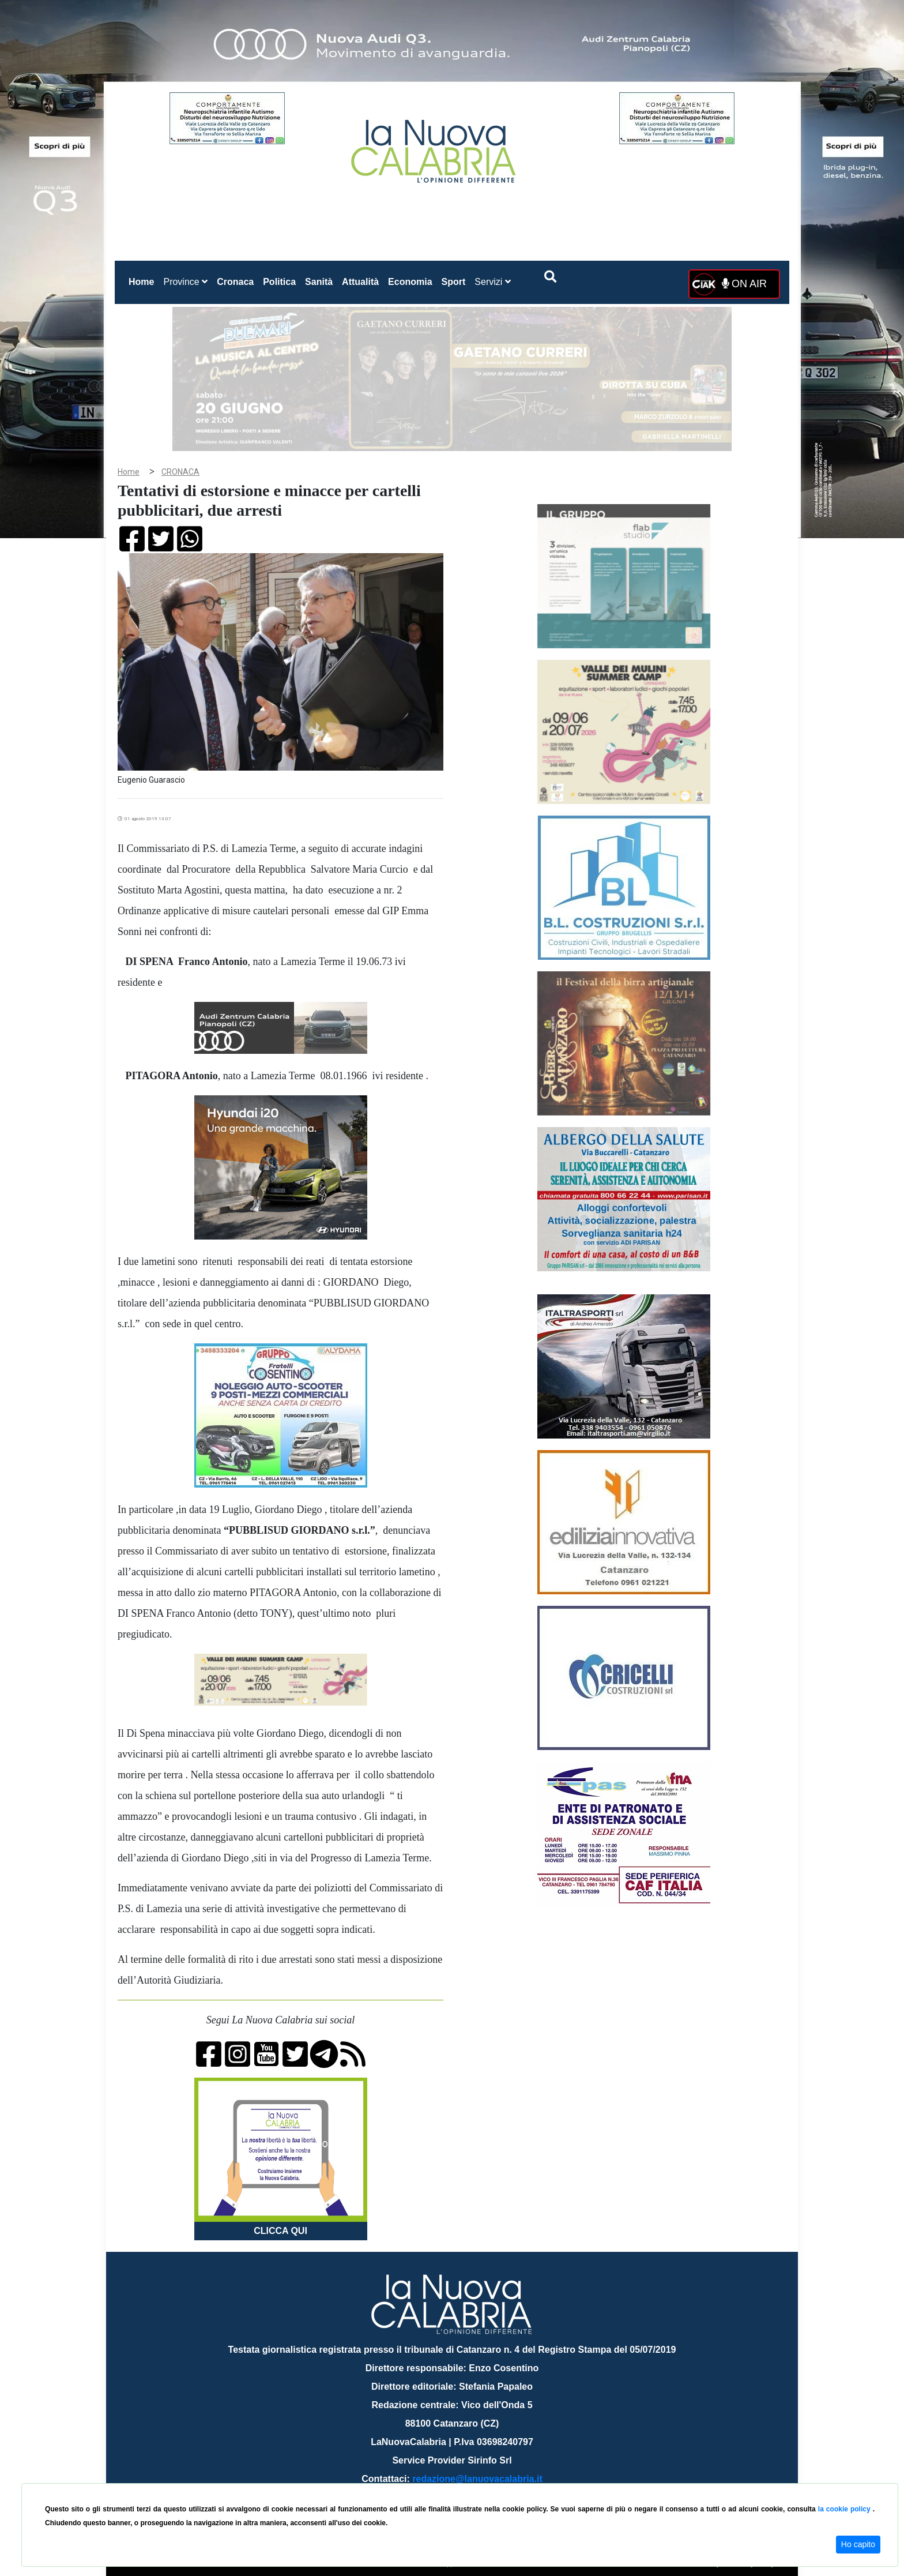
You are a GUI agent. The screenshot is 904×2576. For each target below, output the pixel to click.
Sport (454, 282)
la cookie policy (845, 2509)
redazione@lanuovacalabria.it (477, 2479)
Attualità (360, 282)
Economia (410, 282)
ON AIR (744, 284)
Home (144, 279)
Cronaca (235, 282)
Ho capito (858, 2544)
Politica (279, 282)
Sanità (319, 282)
